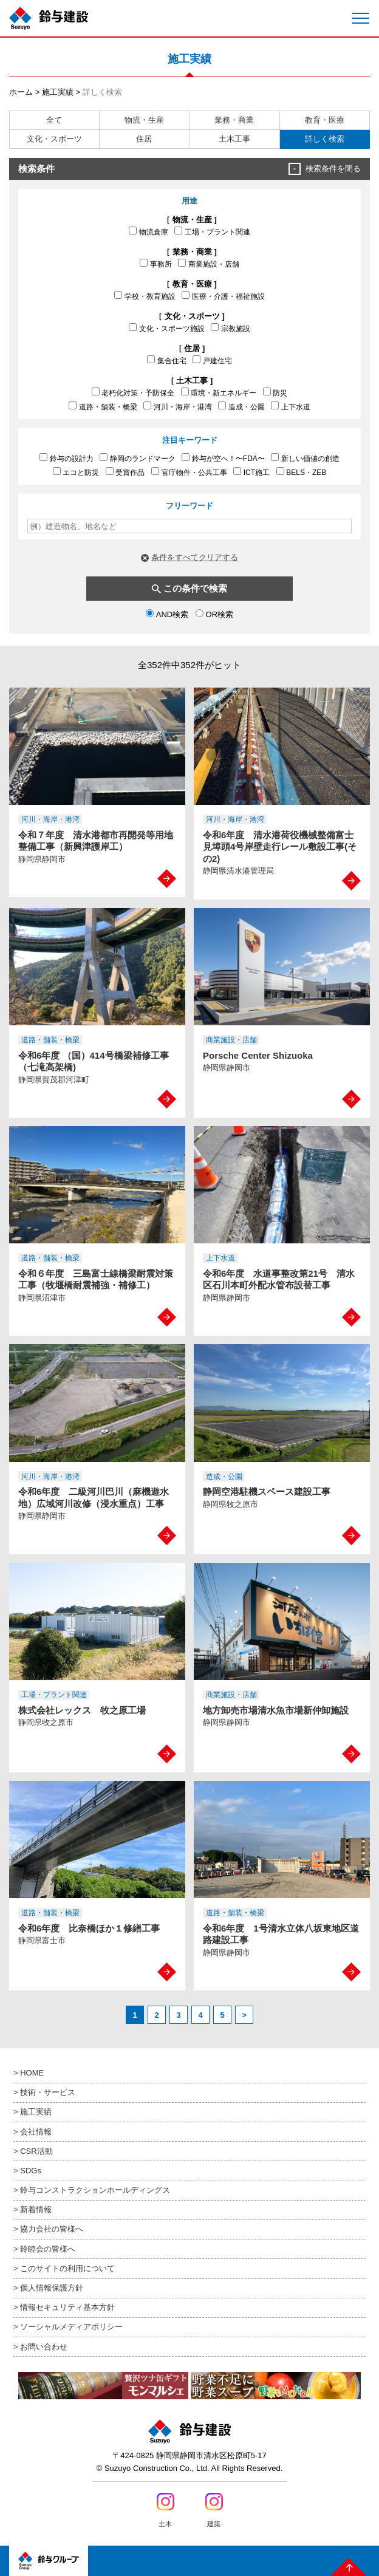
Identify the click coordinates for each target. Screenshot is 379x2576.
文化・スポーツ (54, 138)
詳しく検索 (324, 138)
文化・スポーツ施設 (167, 328)
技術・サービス (47, 2092)
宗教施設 (230, 328)
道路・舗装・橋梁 (103, 406)
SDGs (30, 2170)
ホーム (21, 92)
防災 (275, 392)
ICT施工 (251, 472)
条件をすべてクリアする (194, 557)
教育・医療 (324, 120)
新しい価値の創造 (305, 458)
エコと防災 (76, 472)
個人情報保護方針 (51, 2287)
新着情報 (36, 2209)
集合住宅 (166, 360)
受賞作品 (125, 472)
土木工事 (234, 138)
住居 (144, 138)
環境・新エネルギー (219, 392)
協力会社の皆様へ (51, 2228)
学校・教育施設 (145, 296)
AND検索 (167, 614)
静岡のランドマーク (138, 458)
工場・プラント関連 (212, 231)
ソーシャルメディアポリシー (71, 2326)
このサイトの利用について (67, 2268)
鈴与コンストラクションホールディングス (95, 2190)
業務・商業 (234, 120)
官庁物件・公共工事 (189, 472)
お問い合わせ (43, 2346)
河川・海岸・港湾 (177, 406)
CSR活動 (36, 2151)
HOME (32, 2072)
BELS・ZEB (301, 472)
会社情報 (36, 2131)
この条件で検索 (195, 588)
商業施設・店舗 (208, 263)
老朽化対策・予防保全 (133, 392)
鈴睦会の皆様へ (47, 2248)
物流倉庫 (148, 231)
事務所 (156, 263)
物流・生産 (144, 120)
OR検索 (214, 614)
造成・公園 (241, 406)
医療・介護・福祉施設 (223, 296)
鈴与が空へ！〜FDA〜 (223, 458)
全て (54, 120)
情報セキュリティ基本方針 (67, 2307)
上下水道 (290, 406)
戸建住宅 (212, 360)
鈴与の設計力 (66, 458)
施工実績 (57, 92)
